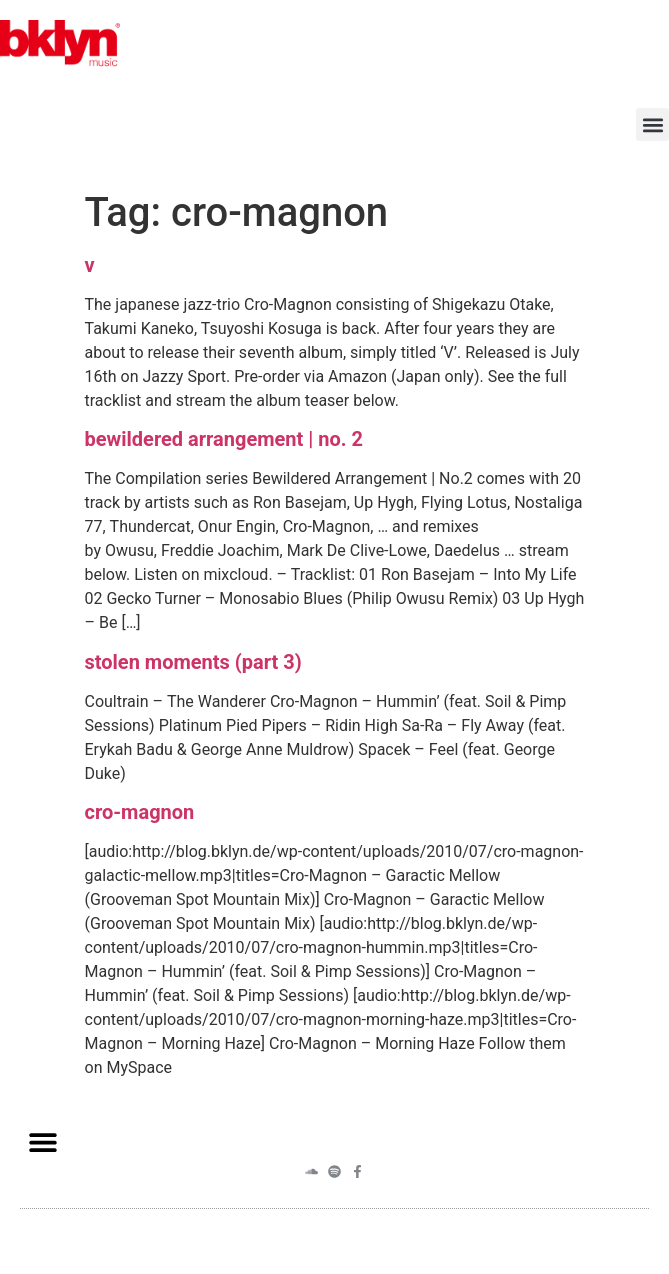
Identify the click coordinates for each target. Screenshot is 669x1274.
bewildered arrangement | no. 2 (224, 439)
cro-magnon (140, 812)
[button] (652, 124)
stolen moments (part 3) (193, 662)
